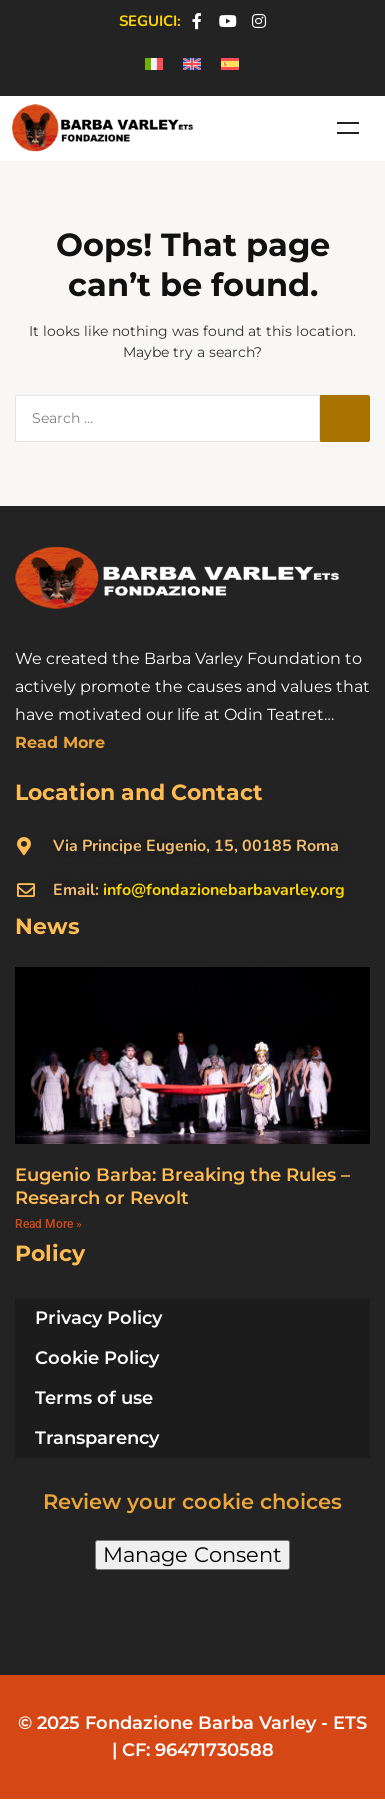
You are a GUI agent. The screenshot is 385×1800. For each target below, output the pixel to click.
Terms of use (94, 1398)
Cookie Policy (97, 1358)
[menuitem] (154, 64)
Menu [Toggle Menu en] (348, 128)
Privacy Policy (98, 1318)
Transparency (97, 1438)
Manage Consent (192, 1554)
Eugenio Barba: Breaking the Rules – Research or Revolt (182, 1186)
